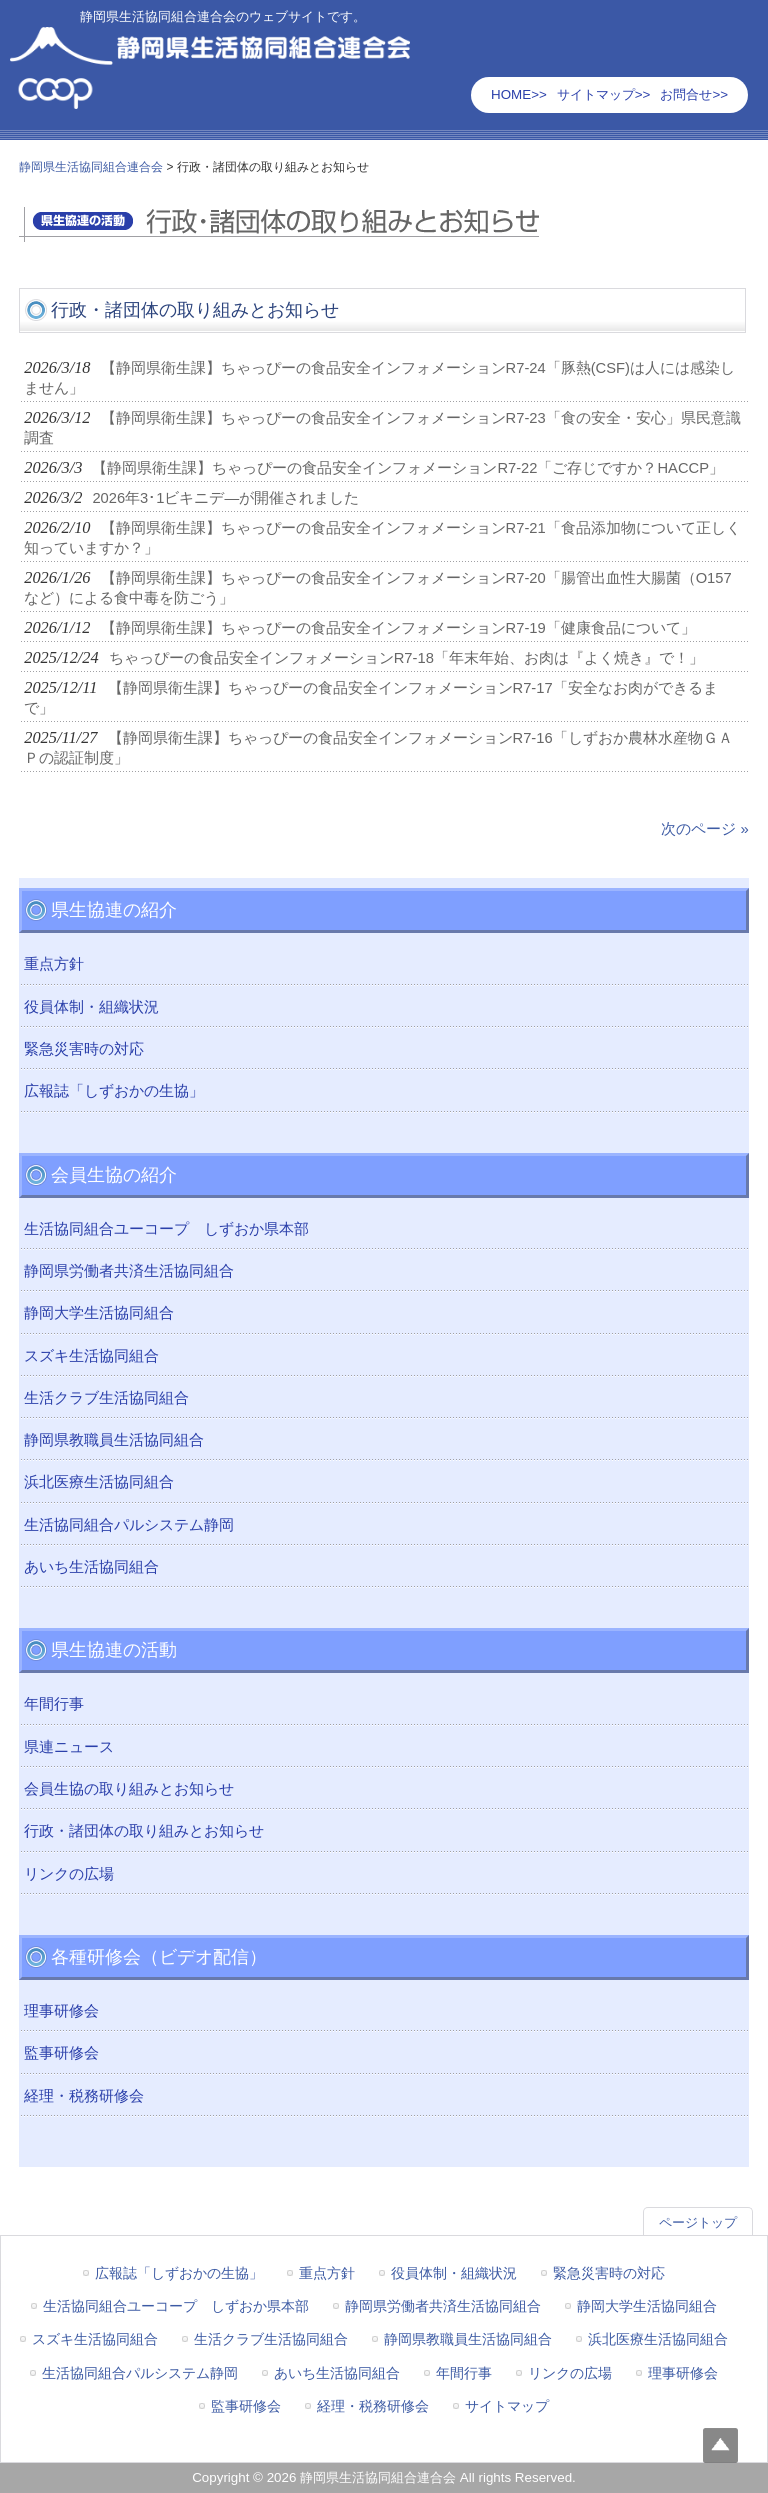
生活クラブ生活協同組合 (106, 1398)
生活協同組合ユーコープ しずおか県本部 (166, 1229)
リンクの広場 (69, 1874)
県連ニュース (69, 1747)
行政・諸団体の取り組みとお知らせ (144, 1831)
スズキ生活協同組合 (91, 1356)
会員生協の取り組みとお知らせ (129, 1789)
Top (720, 2445)
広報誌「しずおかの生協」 (114, 1091)
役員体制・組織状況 (91, 1007)
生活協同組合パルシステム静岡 (129, 1525)
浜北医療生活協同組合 (99, 1482)
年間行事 (54, 1704)
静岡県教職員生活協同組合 (114, 1440)
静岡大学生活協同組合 (99, 1313)
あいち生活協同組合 (91, 1567)
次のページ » (704, 829)
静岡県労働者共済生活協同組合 (129, 1271)
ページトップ (698, 2222)
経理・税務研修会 (84, 2096)
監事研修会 (61, 2053)
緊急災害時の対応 (84, 1049)
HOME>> (519, 94)
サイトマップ (507, 2406)
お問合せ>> (694, 94)
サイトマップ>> (604, 94)
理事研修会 (61, 2011)
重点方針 (54, 964)
